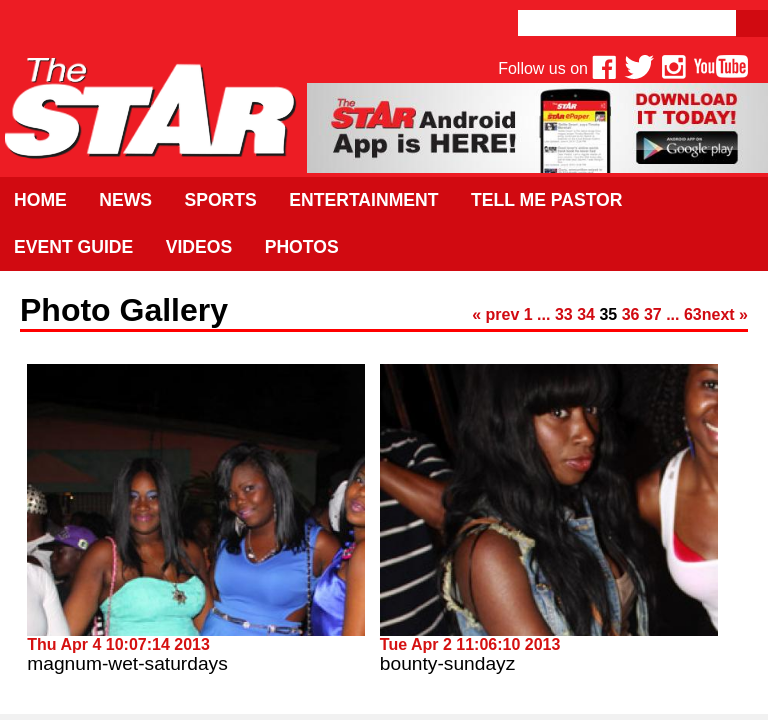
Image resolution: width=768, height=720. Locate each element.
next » (725, 314)
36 (631, 314)
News (125, 200)
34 (586, 314)
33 (564, 314)
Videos (199, 247)
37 (653, 314)
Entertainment (363, 200)
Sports (220, 200)
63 (693, 314)
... (543, 314)
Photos (302, 247)
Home (40, 200)
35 (608, 314)
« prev (495, 314)
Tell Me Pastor (547, 200)
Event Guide (73, 247)
